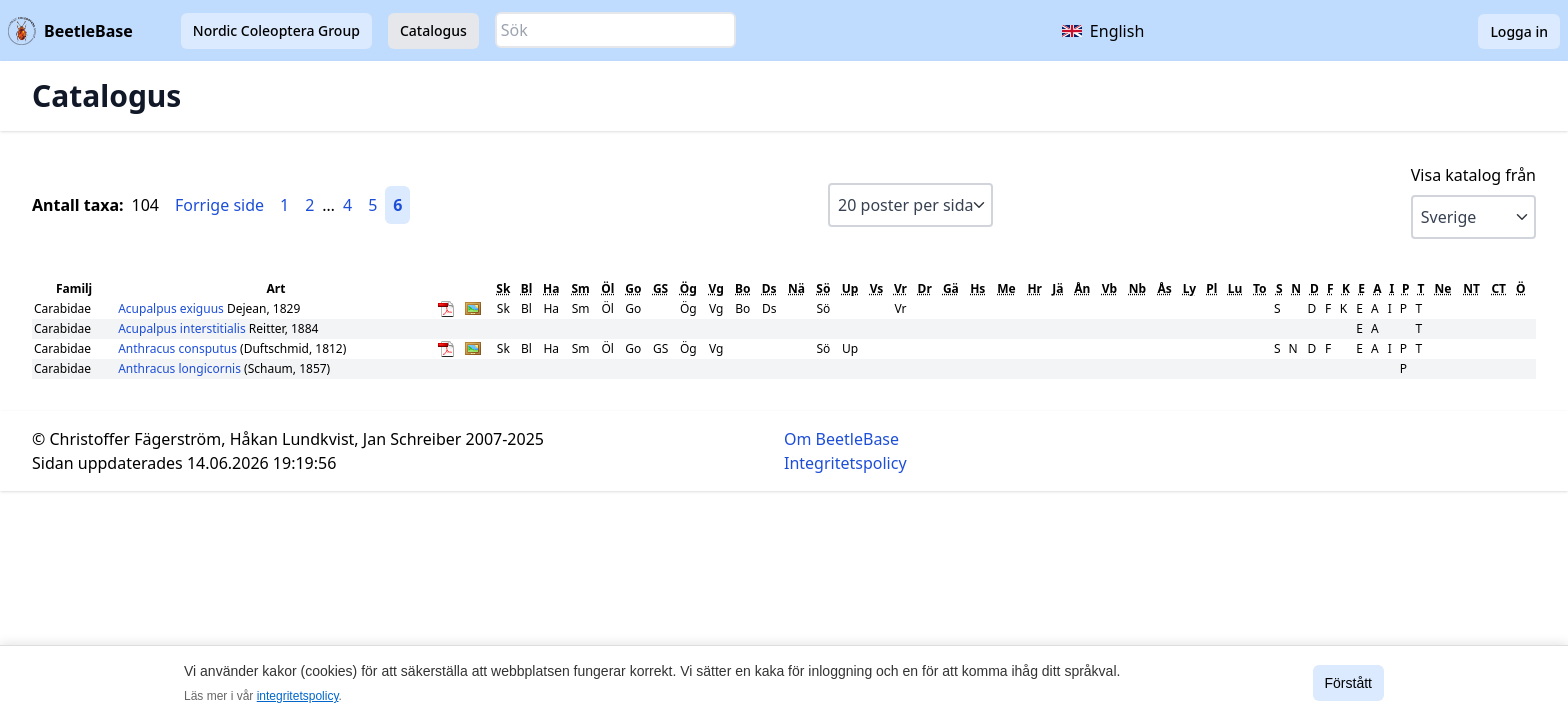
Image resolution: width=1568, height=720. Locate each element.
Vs (877, 288)
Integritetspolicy (845, 463)
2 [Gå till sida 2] (309, 205)
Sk (503, 288)
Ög (688, 288)
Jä (1057, 288)
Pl (1211, 288)
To (1260, 288)
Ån (1082, 288)
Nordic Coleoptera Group (276, 30)
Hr (1034, 288)
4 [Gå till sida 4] (347, 205)
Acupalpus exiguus (172, 308)
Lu (1235, 288)
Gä (951, 288)
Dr (925, 288)
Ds (769, 288)
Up (850, 288)
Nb (1137, 288)
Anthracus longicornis (181, 368)
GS (660, 288)
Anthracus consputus (179, 348)
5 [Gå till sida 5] (372, 205)
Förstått (1348, 683)
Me (1006, 288)
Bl (527, 288)
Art (276, 288)
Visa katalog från (1473, 175)
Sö (823, 288)
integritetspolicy (298, 696)
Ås (1165, 288)
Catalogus (433, 30)
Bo (742, 288)
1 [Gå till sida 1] (284, 205)
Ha (551, 288)
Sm (580, 288)
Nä (796, 288)
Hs (977, 288)
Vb (1109, 288)
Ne (1443, 288)
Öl (607, 288)
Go (633, 288)
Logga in (1519, 31)
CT (1498, 288)
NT (1471, 288)
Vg (716, 288)
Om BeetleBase (841, 439)
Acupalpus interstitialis (183, 328)
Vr (900, 288)
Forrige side (219, 205)
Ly (1190, 288)
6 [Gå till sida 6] (397, 205)
